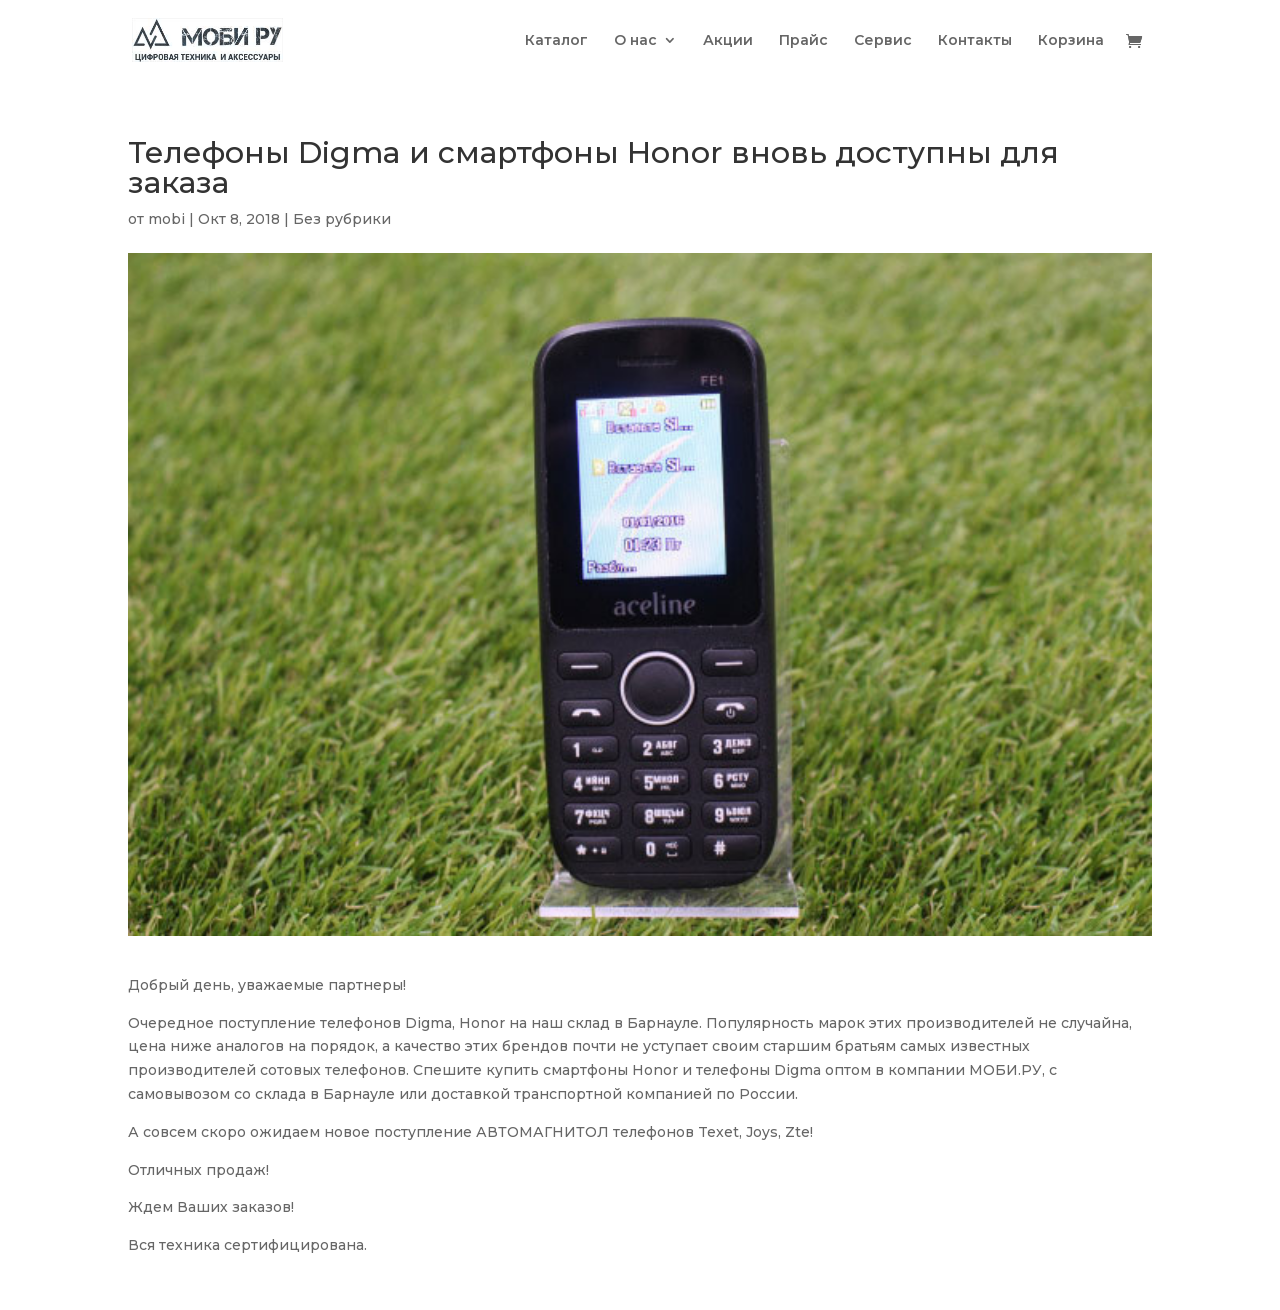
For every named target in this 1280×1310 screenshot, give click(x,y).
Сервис (883, 41)
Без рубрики (342, 219)
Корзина (1071, 41)
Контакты (975, 41)
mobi (166, 219)
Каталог (556, 41)
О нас (635, 41)
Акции (728, 41)
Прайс (803, 41)
